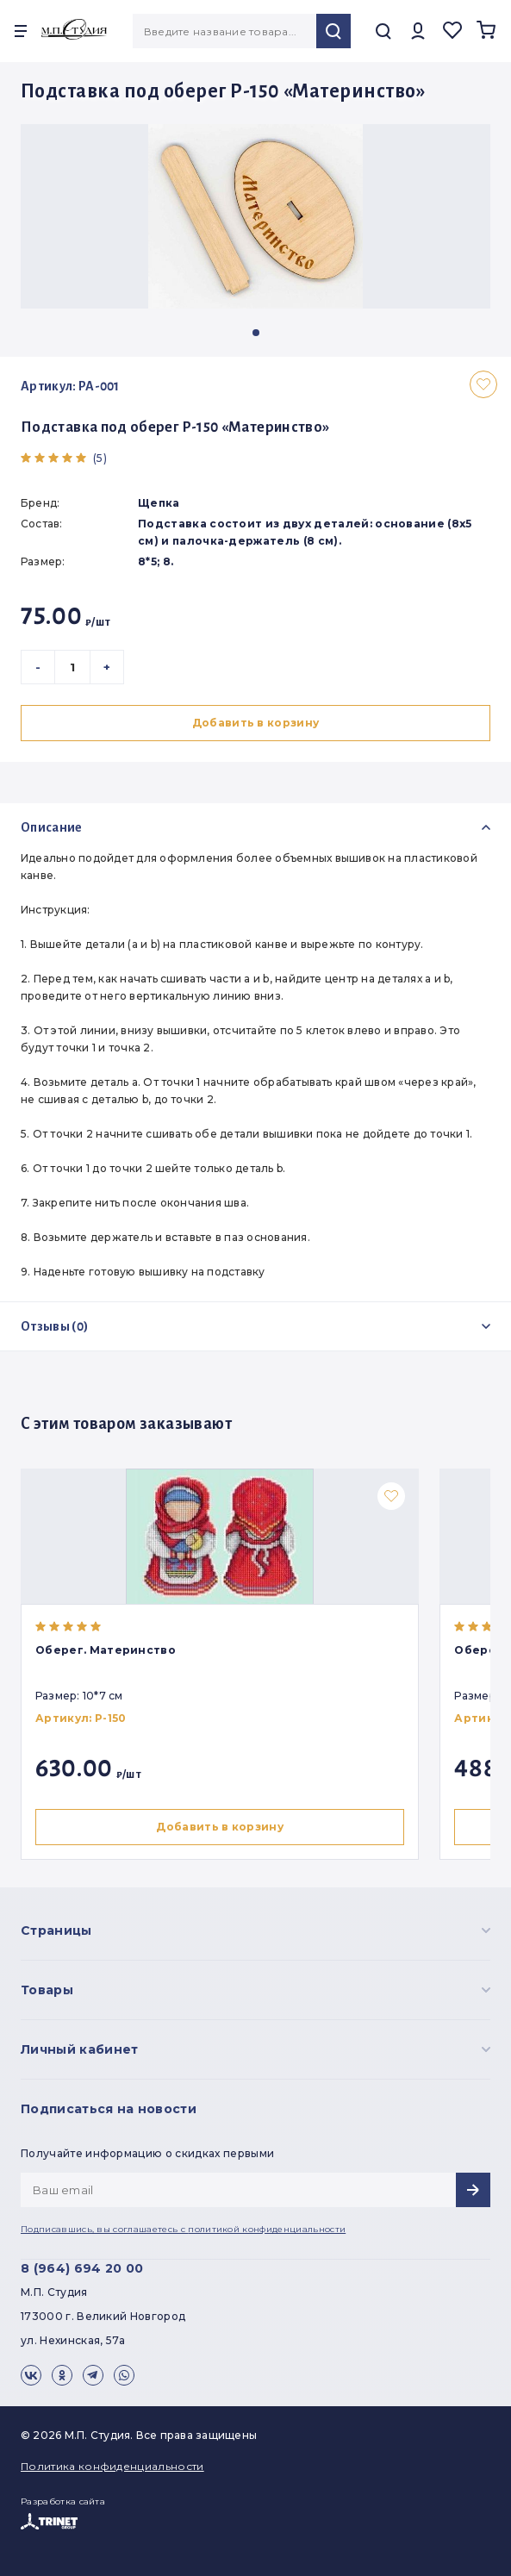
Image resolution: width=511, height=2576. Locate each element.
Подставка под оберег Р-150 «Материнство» (175, 427)
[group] (255, 216)
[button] (255, 332)
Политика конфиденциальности (112, 2466)
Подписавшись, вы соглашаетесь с (183, 2229)
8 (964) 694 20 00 (82, 2268)
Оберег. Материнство (105, 1650)
